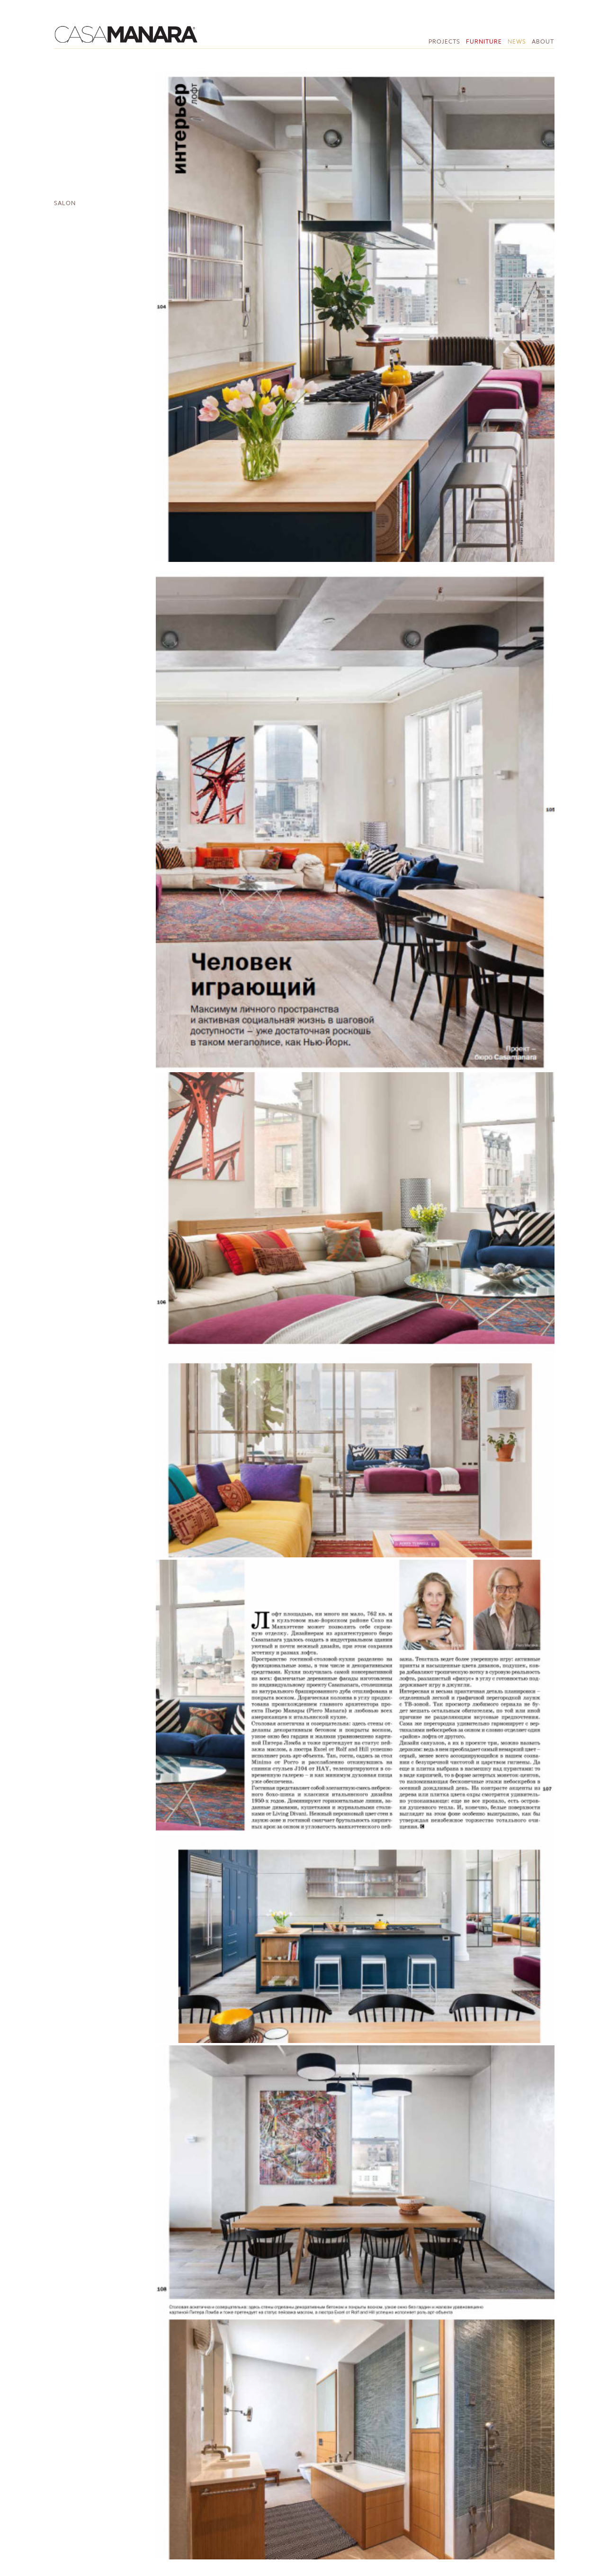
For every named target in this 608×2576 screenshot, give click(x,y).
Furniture (484, 41)
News (517, 41)
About (543, 41)
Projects (444, 41)
